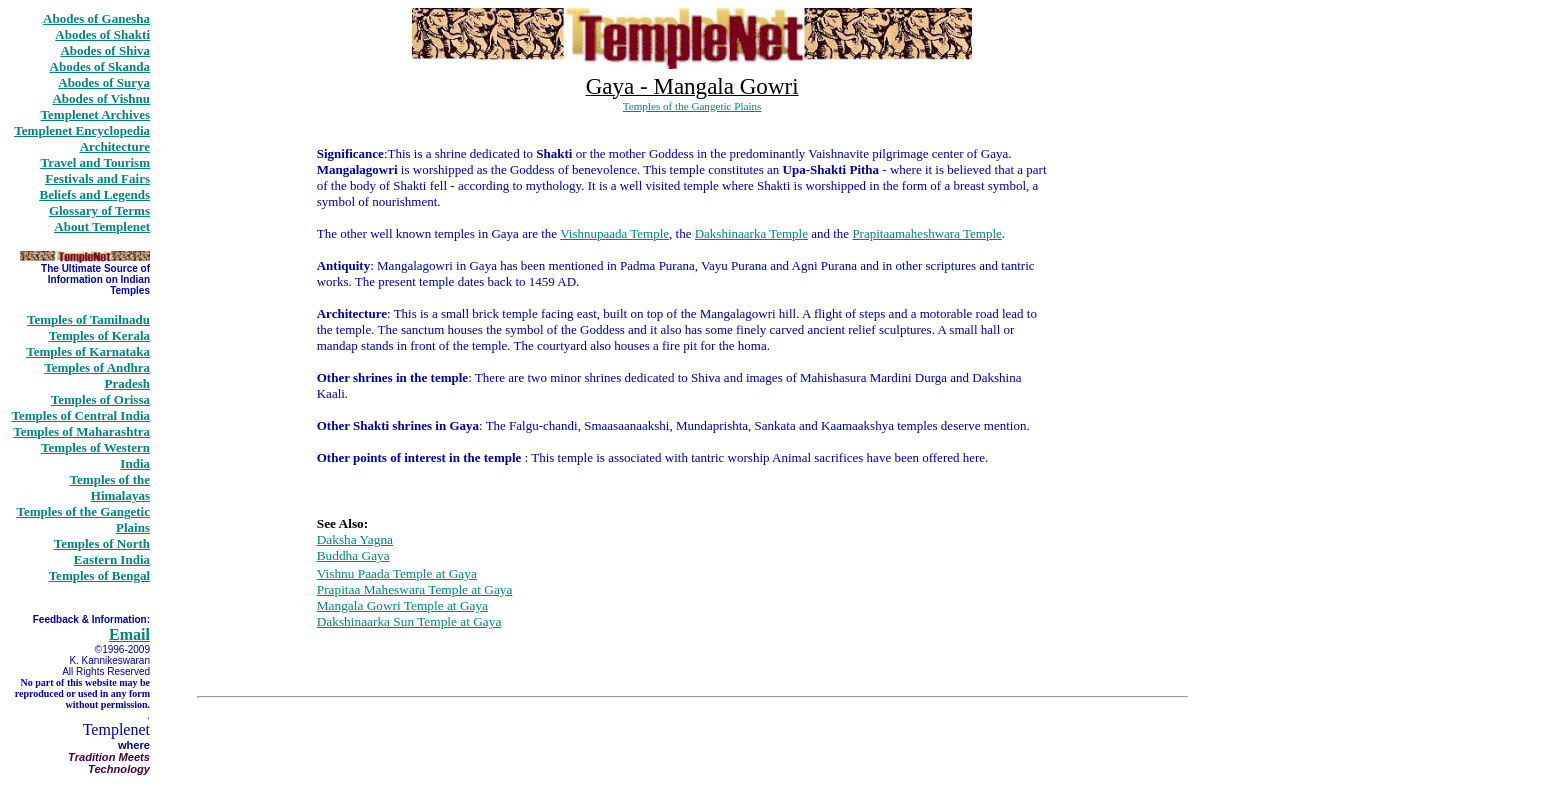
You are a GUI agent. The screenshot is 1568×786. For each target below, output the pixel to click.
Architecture (115, 146)
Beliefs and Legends (94, 194)
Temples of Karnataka (88, 351)
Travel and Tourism (95, 162)
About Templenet (102, 226)
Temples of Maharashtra (81, 431)
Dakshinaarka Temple (751, 233)
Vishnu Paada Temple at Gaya (397, 573)
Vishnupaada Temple (614, 233)
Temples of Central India (80, 415)
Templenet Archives (95, 114)
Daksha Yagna (355, 539)
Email (129, 634)
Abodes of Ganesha (96, 18)
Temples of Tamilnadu (88, 319)
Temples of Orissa (100, 399)
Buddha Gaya (353, 555)
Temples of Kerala (99, 335)
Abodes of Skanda (100, 66)
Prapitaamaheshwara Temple (926, 233)
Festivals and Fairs (97, 178)
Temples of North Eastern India (102, 551)
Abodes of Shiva (105, 50)
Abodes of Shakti (102, 34)
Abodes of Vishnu (101, 98)
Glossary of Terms (99, 210)
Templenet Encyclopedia (82, 130)
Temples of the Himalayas (110, 487)
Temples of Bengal (99, 575)
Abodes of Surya (104, 82)
